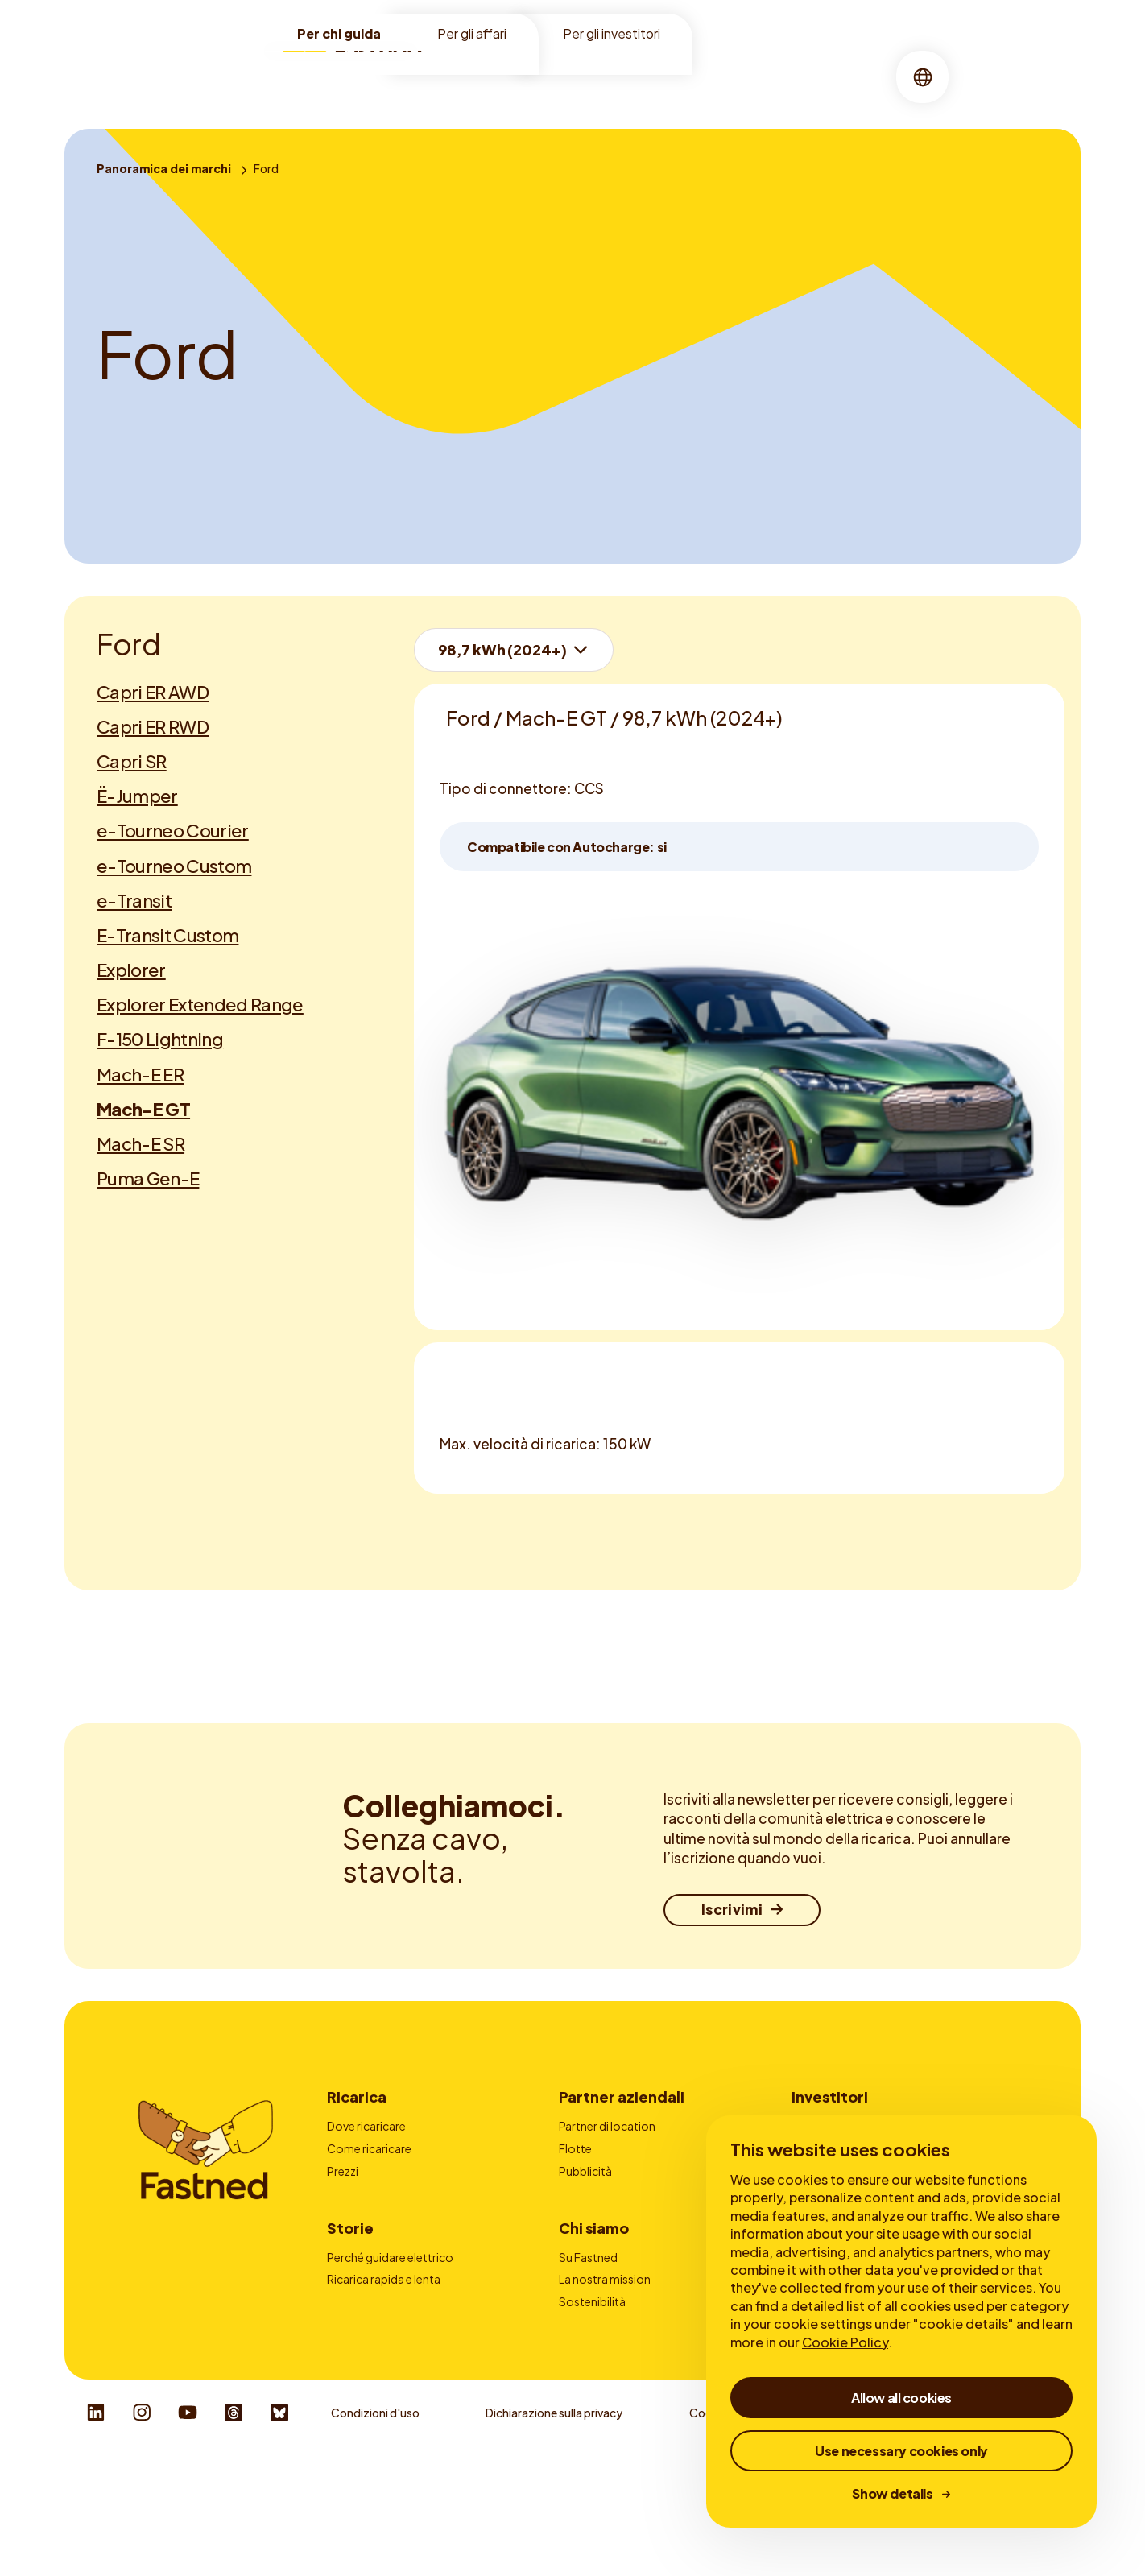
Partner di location (607, 2126)
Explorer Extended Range (200, 1004)
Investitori (830, 2096)
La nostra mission (605, 2337)
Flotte (575, 2148)
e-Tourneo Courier (173, 830)
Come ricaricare (369, 2148)
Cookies (711, 2527)
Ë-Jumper (137, 795)
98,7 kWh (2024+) (502, 649)
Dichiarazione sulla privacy (554, 2527)
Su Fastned (588, 2315)
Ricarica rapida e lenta (383, 2337)
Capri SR (132, 761)
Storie (701, 76)
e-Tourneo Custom (174, 865)
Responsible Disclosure (1004, 2527)
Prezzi (342, 2171)
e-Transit (134, 900)
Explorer (131, 969)
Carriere (580, 2381)
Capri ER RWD (153, 726)
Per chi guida (339, 33)
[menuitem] (480, 77)
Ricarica (554, 76)
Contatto (585, 2215)
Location (480, 76)
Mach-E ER (140, 1074)
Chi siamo (631, 76)
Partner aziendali (621, 2096)
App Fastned (360, 2192)
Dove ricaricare (366, 2126)
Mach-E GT (143, 1109)
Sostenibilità (592, 2359)
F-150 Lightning (160, 1039)
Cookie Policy (845, 2342)
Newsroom (588, 2403)
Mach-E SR (140, 1143)
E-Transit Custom (167, 935)
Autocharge (359, 2215)
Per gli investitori (611, 33)
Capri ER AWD (153, 691)
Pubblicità (585, 2171)
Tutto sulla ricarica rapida (392, 2359)
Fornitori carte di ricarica (623, 2192)
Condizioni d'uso (375, 2527)
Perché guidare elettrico (390, 2315)
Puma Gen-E (148, 1178)
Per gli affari (471, 33)
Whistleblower (838, 2527)
